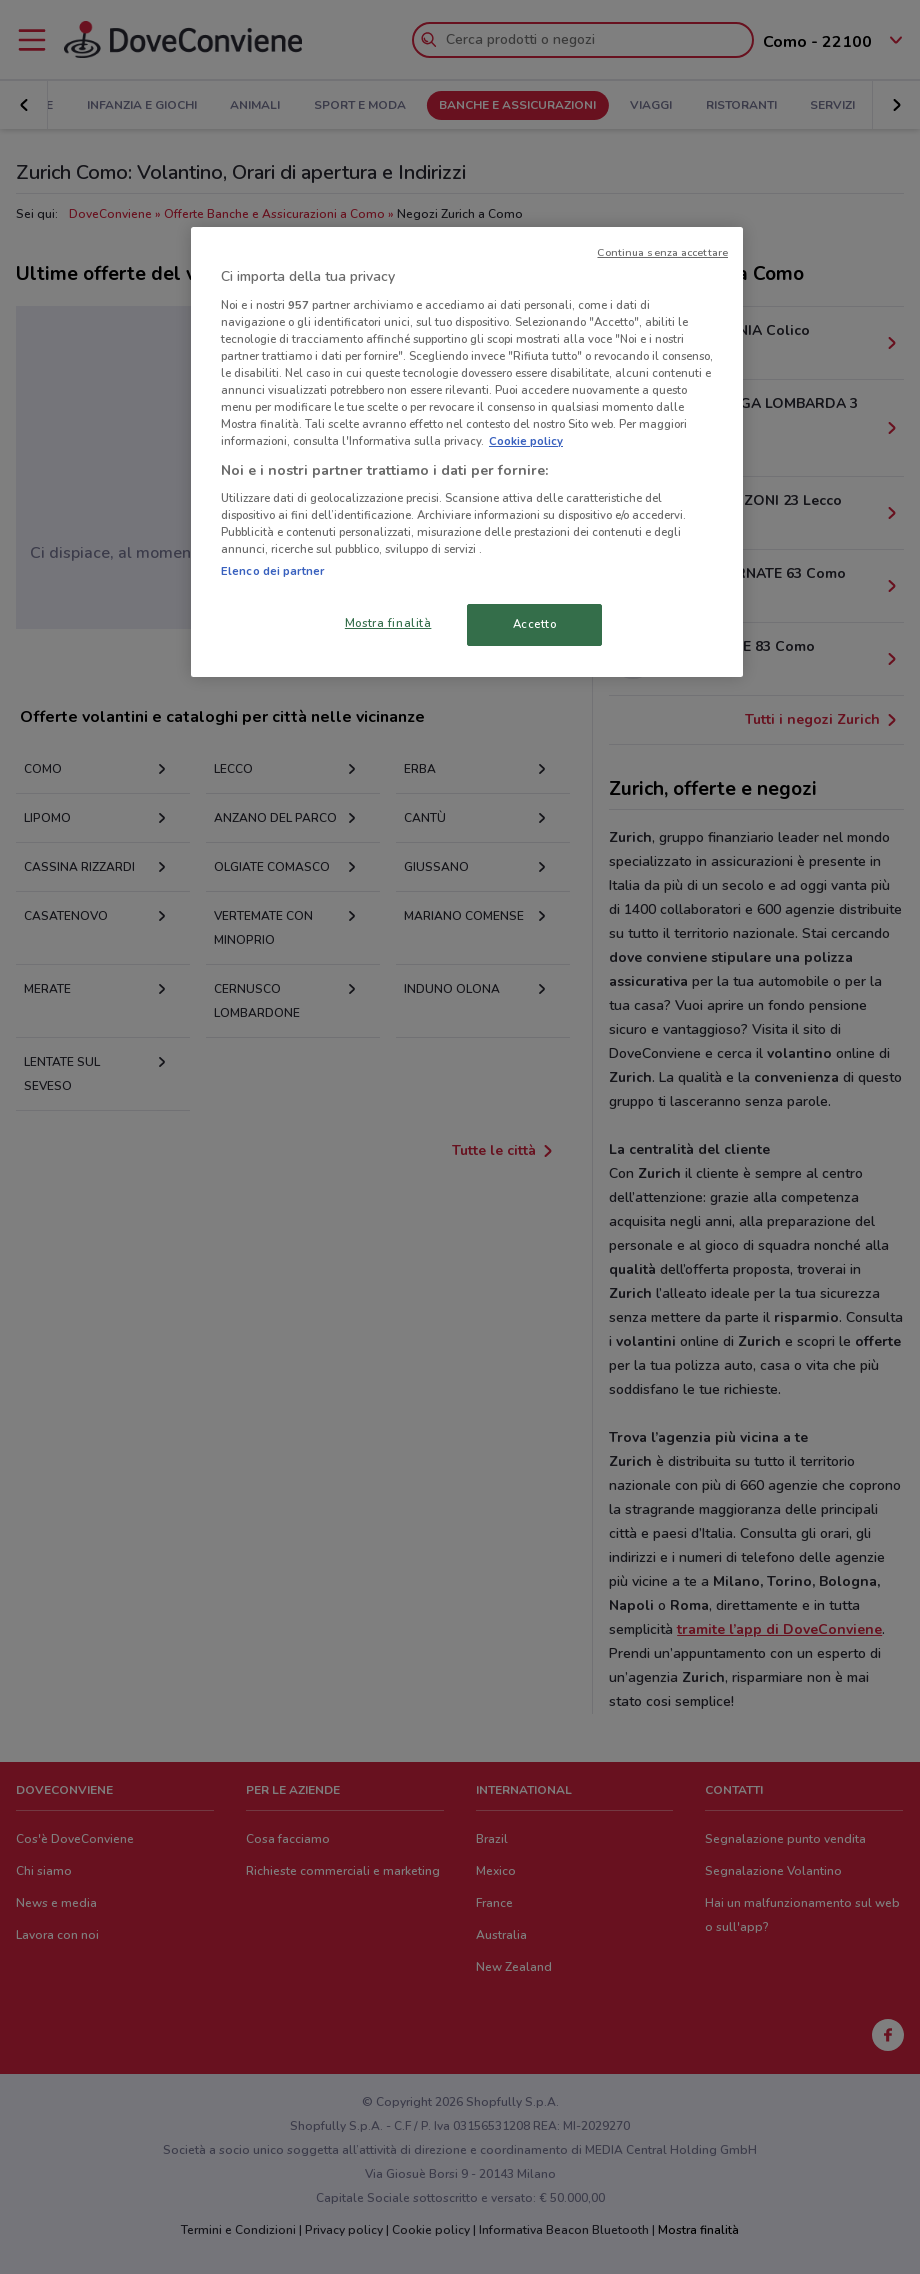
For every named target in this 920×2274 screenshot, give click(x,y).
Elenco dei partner (272, 571)
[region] (467, 452)
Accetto (535, 624)
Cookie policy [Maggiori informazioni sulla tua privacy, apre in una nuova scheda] (526, 441)
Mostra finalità (388, 623)
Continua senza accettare (662, 252)
